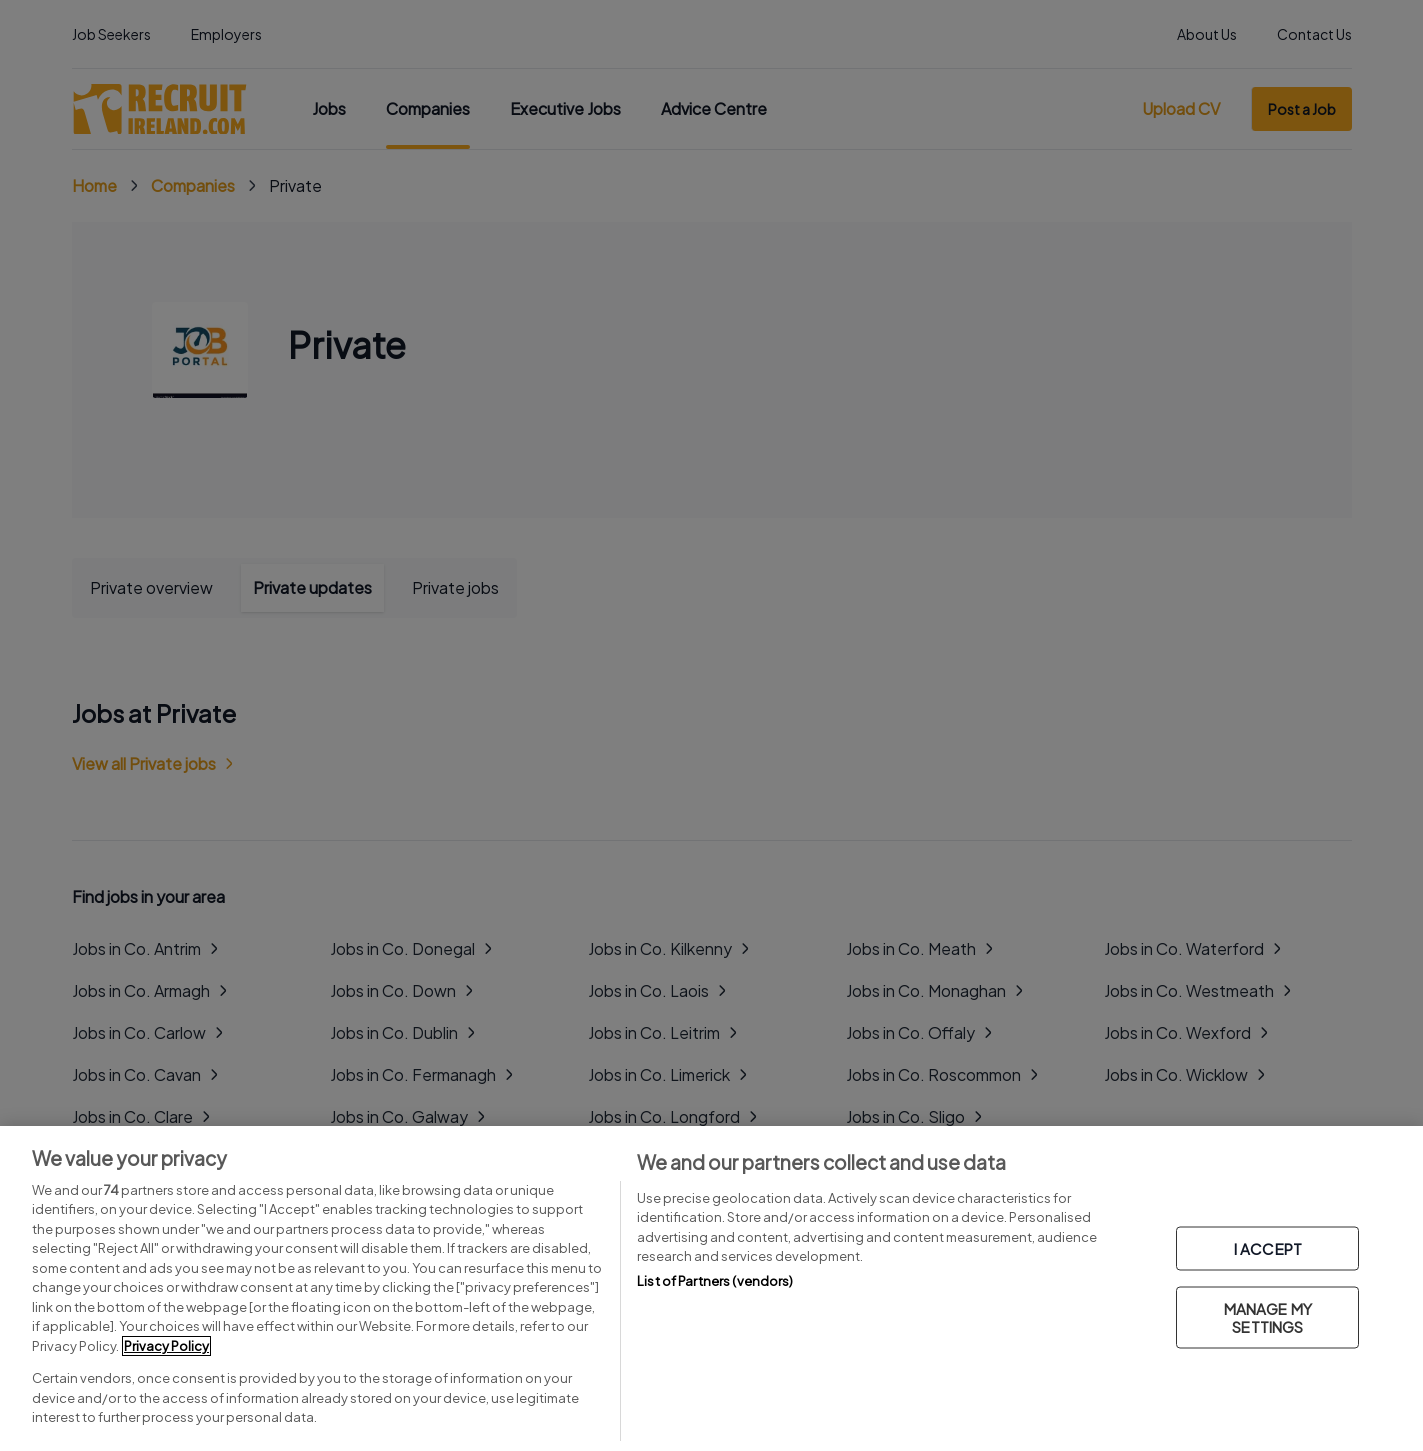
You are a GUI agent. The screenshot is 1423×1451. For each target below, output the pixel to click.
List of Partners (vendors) (715, 1281)
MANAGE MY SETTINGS (1268, 1317)
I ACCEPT (1268, 1248)
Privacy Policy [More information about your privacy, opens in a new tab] (166, 1346)
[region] (711, 1288)
